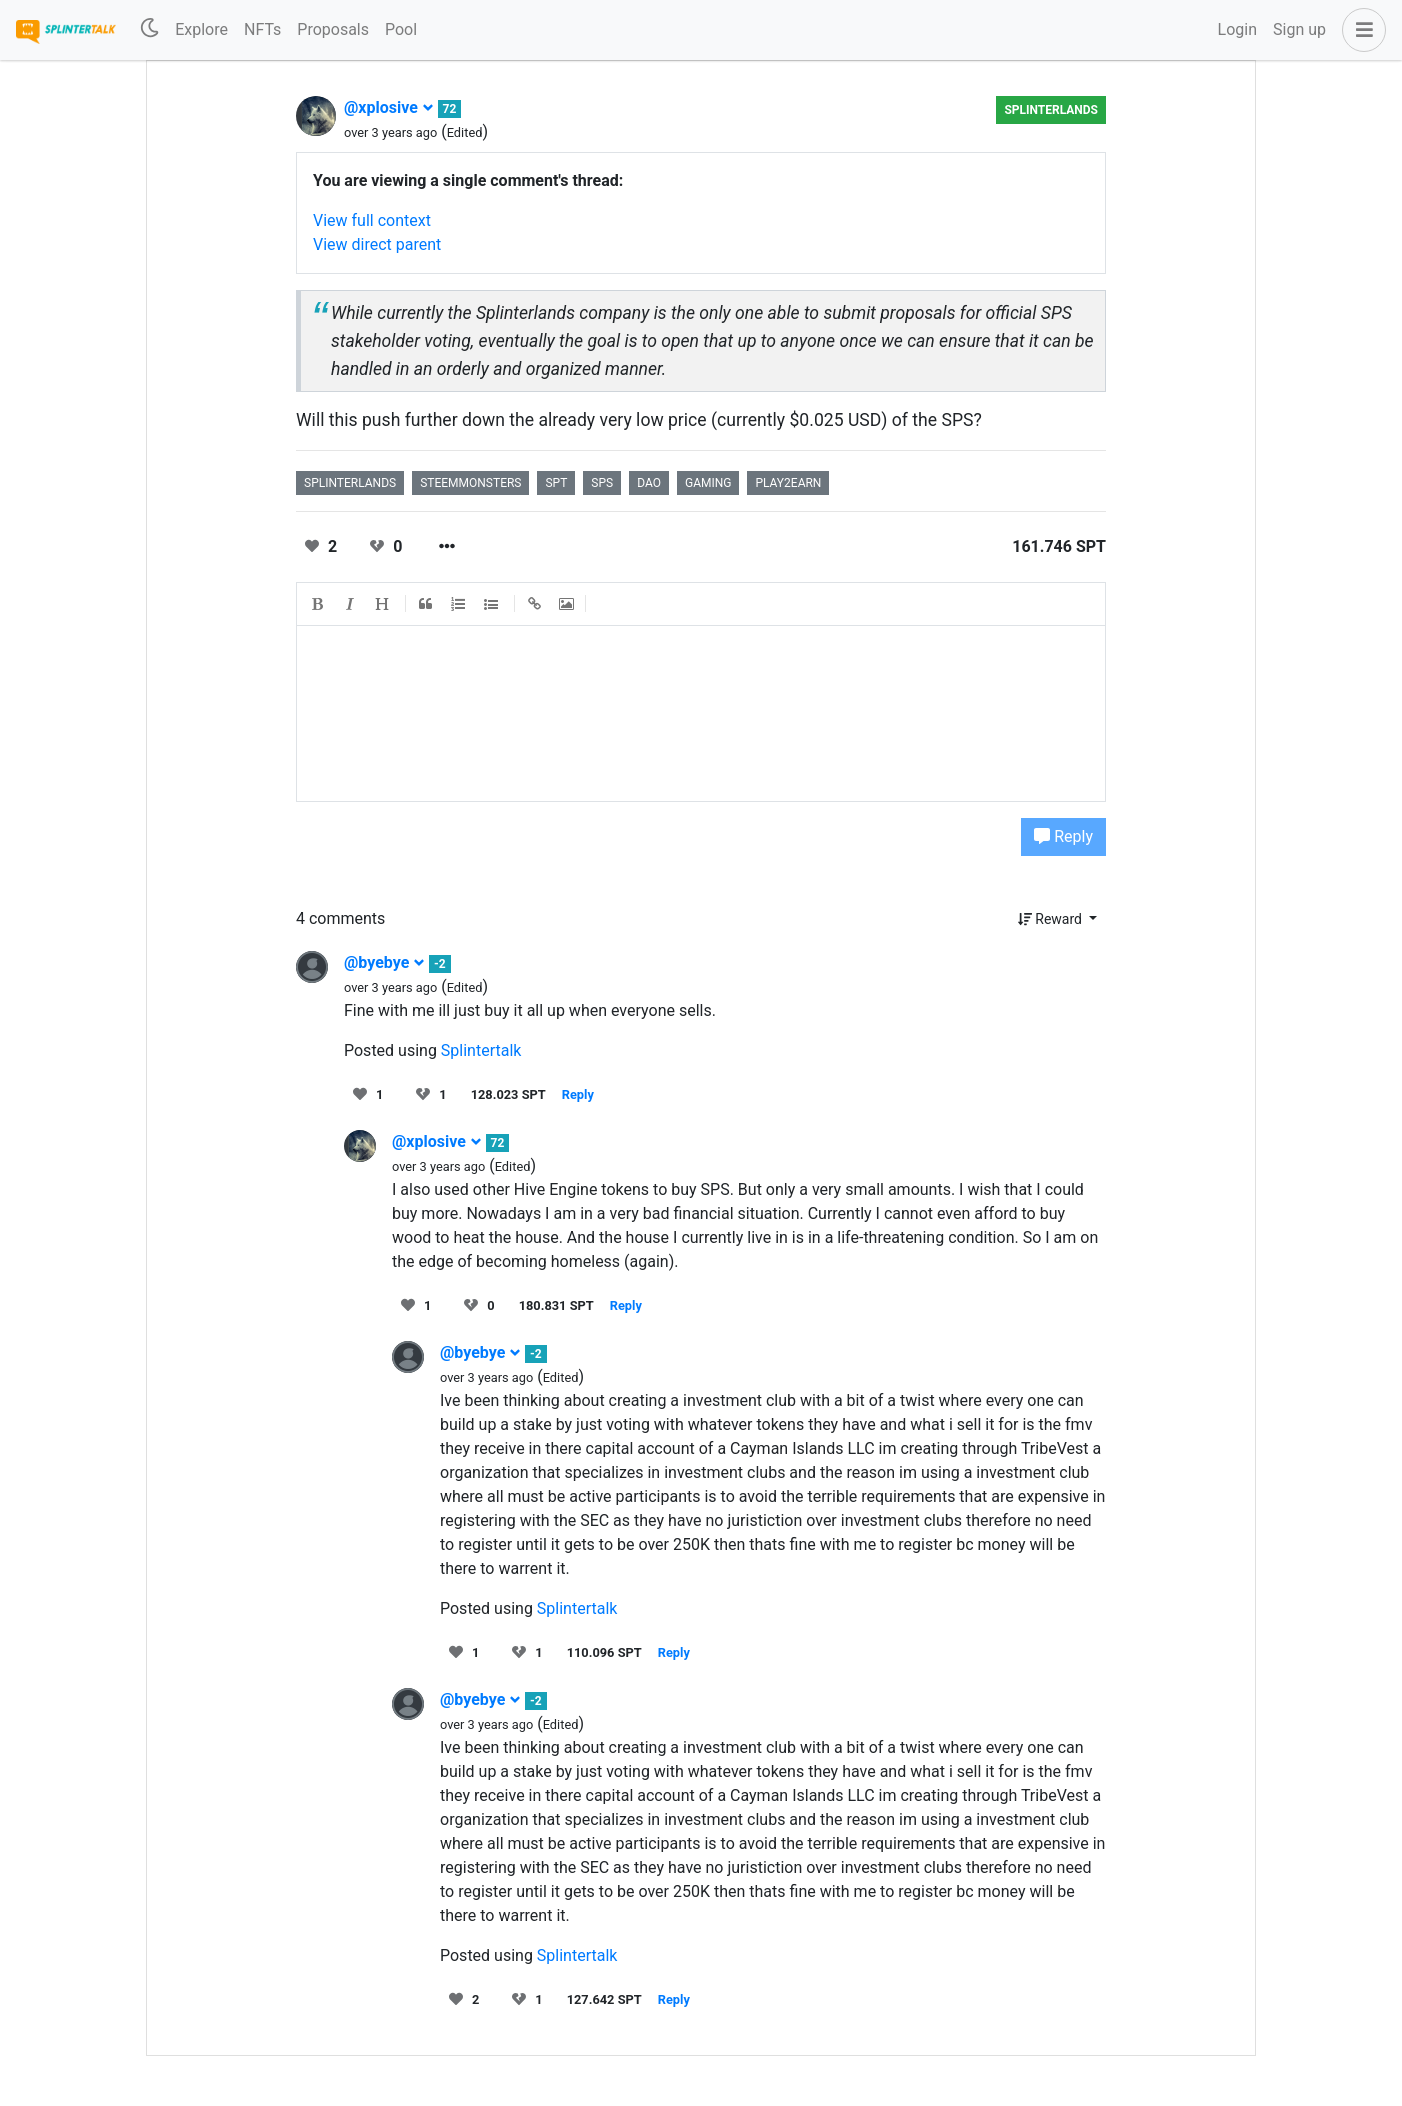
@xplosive (389, 107)
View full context (372, 220)
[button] (1360, 30)
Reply (1063, 836)
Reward (1052, 919)
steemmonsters (470, 483)
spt (556, 483)
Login (1237, 29)
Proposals (333, 29)
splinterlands (1051, 110)
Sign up (1299, 29)
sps (602, 483)
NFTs (262, 29)
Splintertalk (481, 1050)
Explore (201, 29)
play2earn (788, 483)
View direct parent (377, 244)
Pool (401, 29)
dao (649, 483)
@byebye (384, 962)
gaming (708, 483)
